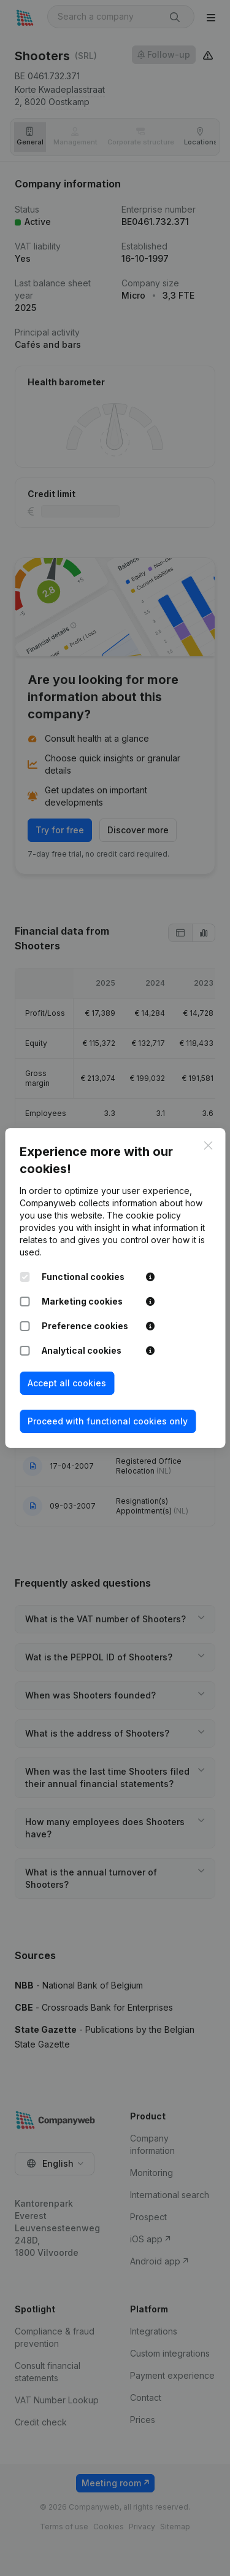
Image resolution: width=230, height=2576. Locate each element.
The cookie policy (144, 1215)
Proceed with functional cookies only (108, 1421)
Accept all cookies (67, 1383)
